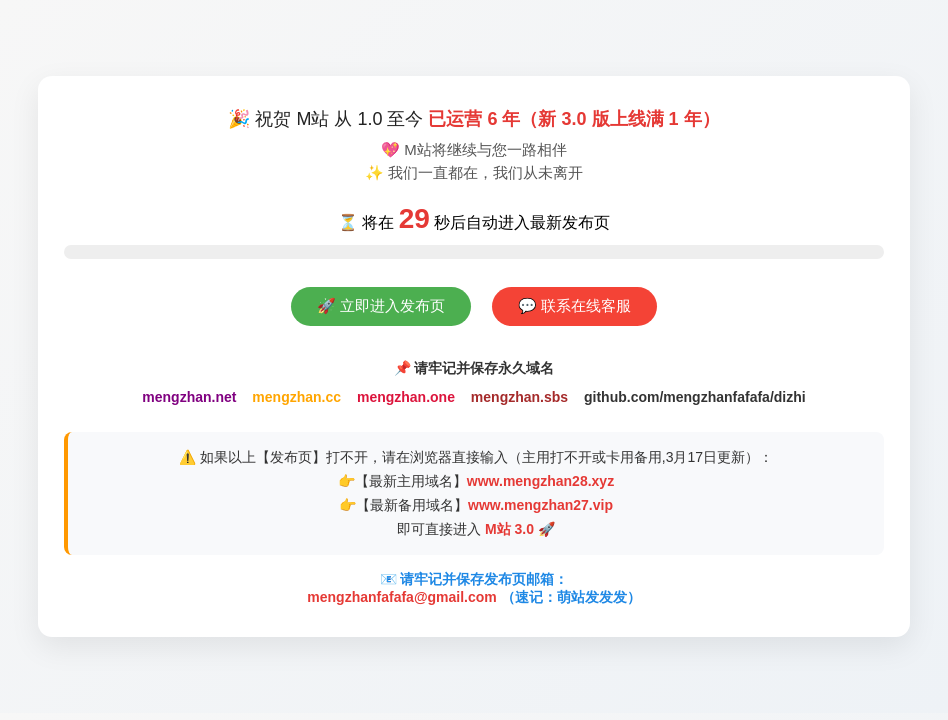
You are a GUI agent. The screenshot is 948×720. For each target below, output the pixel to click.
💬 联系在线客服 (574, 305)
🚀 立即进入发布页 (381, 305)
